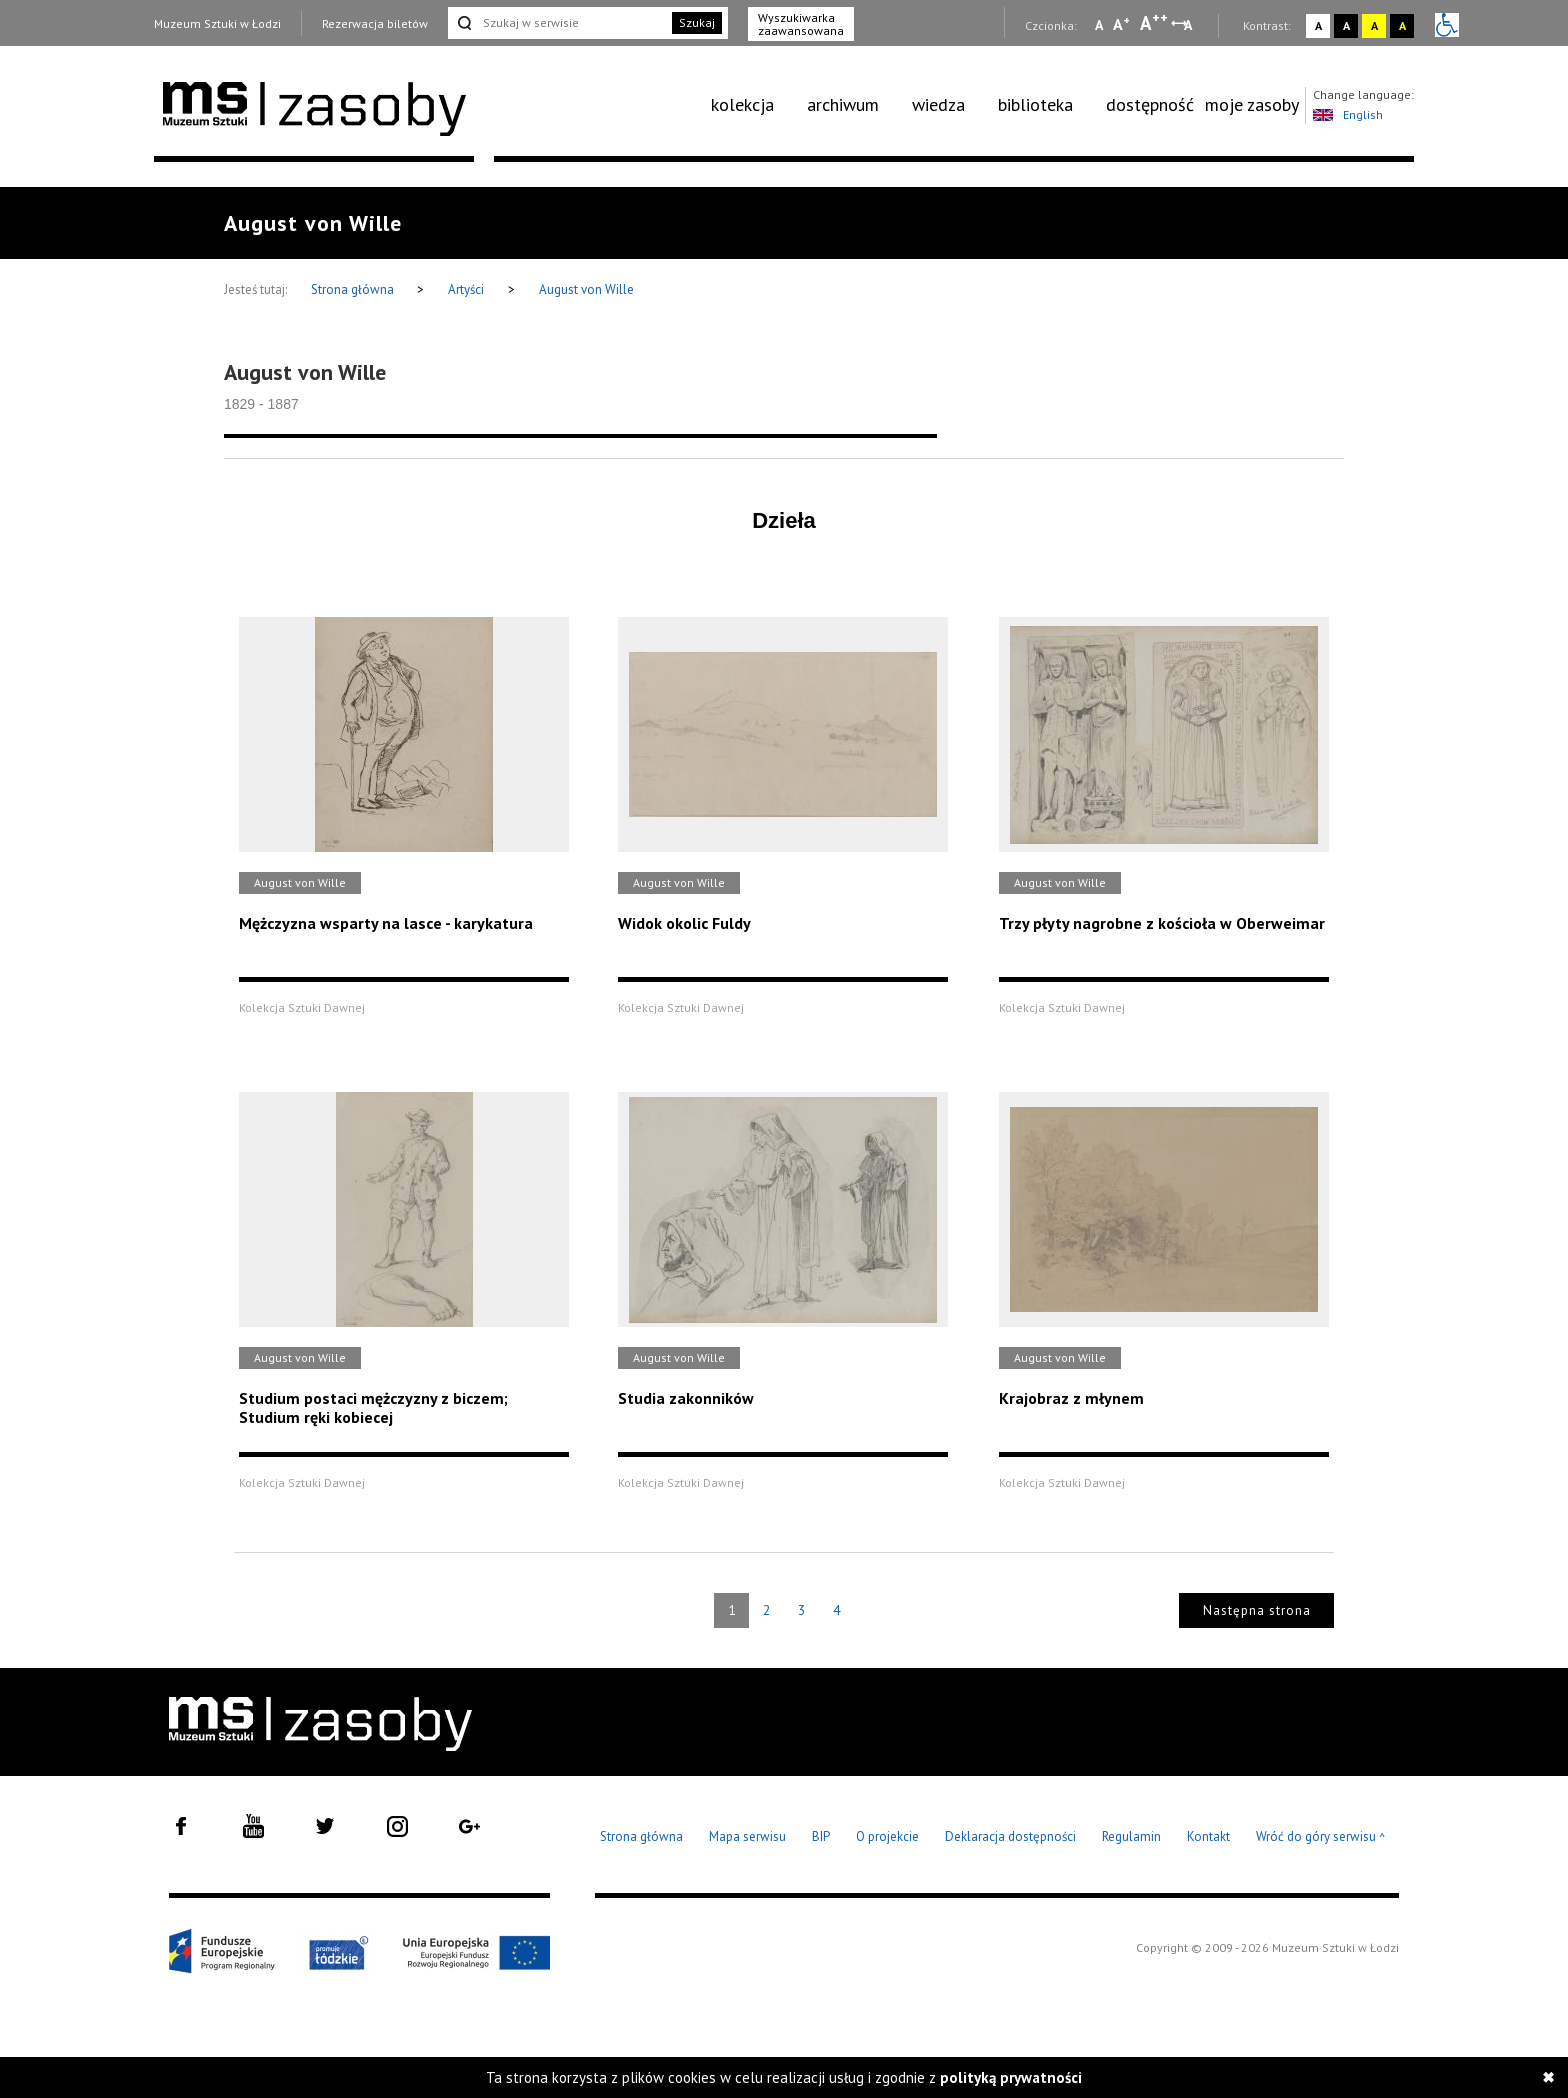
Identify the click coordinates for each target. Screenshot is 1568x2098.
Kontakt (1208, 1836)
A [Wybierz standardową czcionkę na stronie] (1121, 24)
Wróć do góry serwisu (1321, 1837)
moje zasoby (1252, 104)
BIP (821, 1836)
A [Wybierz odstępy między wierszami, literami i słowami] (1189, 25)
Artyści (466, 289)
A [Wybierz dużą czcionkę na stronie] (1154, 23)
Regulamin (1131, 1836)
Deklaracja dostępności (1010, 1836)
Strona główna (354, 289)
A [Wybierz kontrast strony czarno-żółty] (1402, 25)
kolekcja (742, 104)
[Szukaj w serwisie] (558, 23)
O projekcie (887, 1836)
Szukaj (697, 22)
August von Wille (586, 289)
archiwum (843, 104)
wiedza (938, 104)
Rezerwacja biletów (375, 23)
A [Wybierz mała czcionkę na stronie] (1099, 25)
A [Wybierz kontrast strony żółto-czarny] (1374, 25)
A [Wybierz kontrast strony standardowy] (1318, 25)
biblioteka (1035, 104)
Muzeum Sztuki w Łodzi (217, 23)
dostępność (1150, 104)
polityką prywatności (1011, 2077)
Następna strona (1257, 1610)
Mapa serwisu (747, 1836)
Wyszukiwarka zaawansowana (801, 24)
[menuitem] (753, 105)
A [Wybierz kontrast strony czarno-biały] (1346, 25)
